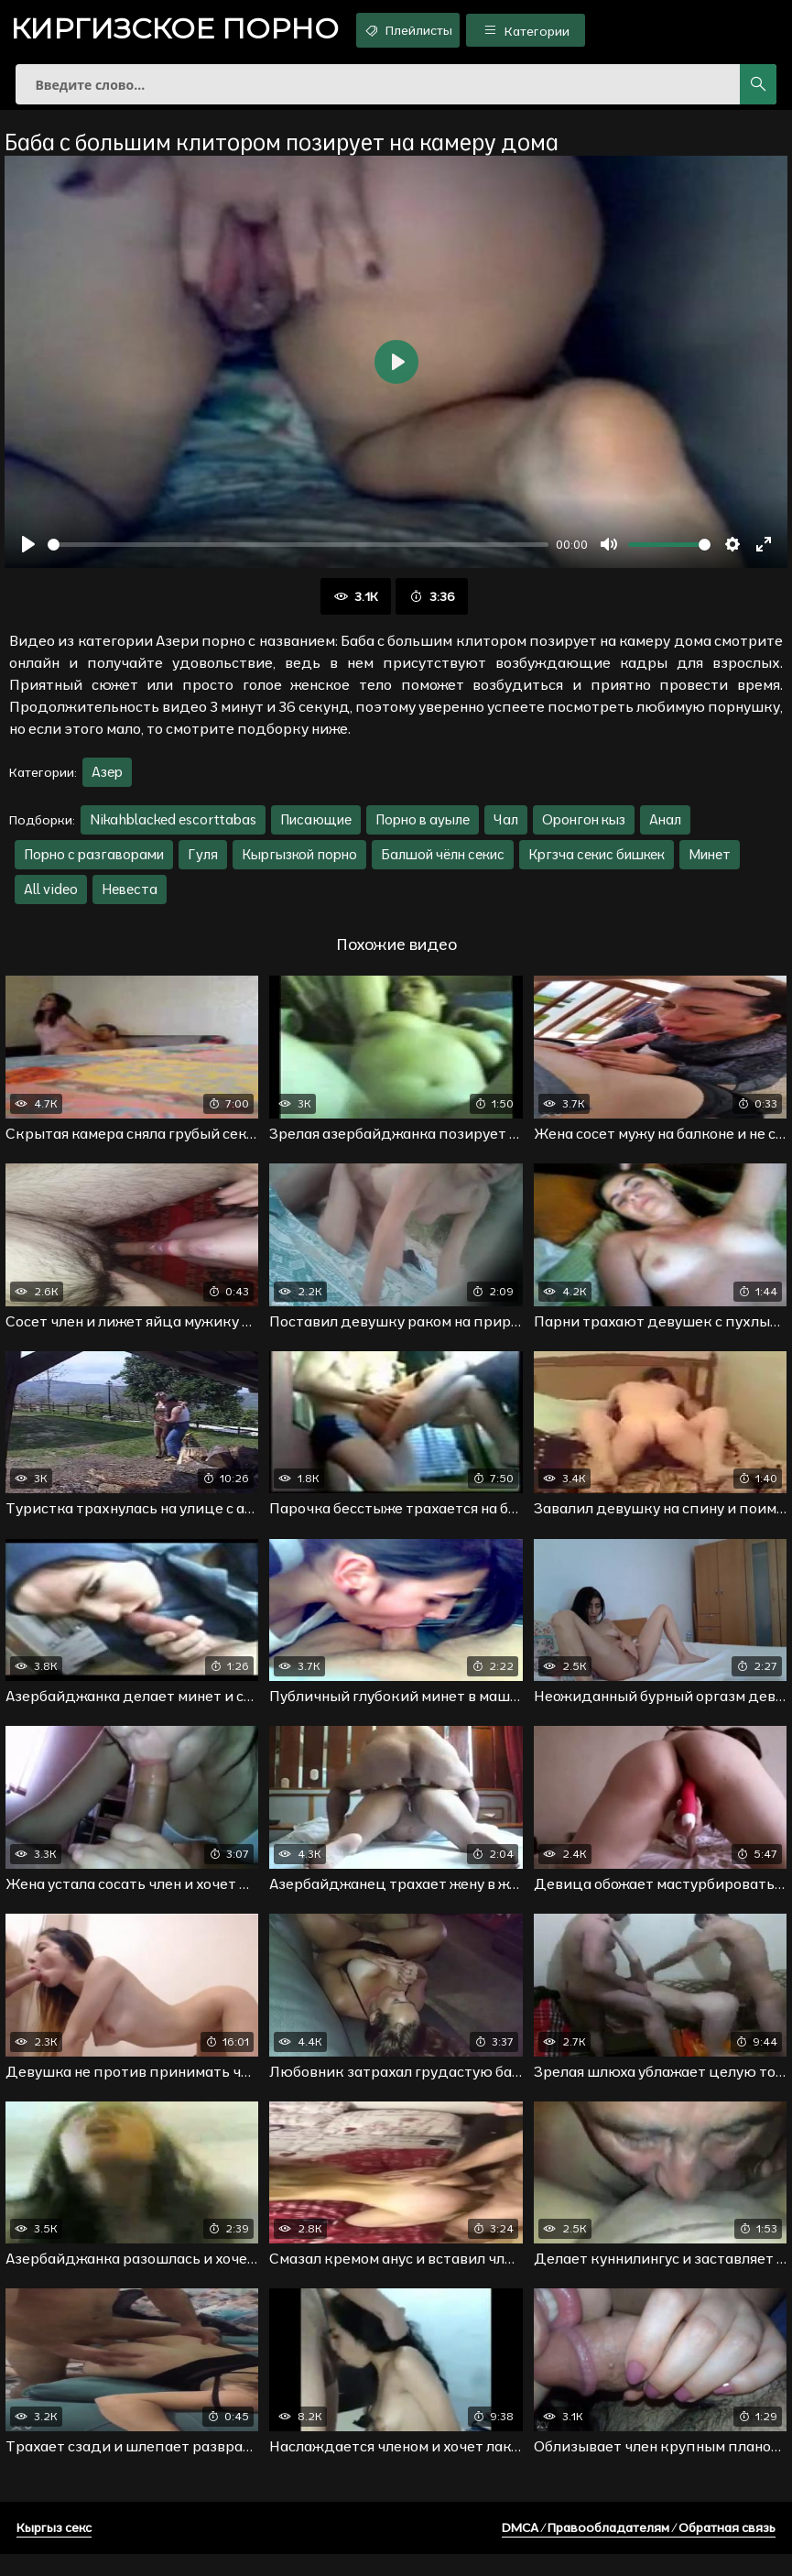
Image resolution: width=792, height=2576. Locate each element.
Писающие (316, 830)
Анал (665, 830)
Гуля (203, 865)
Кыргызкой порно (299, 865)
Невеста (129, 900)
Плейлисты (444, 30)
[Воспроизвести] (28, 555)
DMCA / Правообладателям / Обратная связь (639, 2549)
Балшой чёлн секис (442, 865)
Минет (710, 865)
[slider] (298, 554)
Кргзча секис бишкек (596, 865)
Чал (506, 830)
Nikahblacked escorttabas (173, 830)
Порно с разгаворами (94, 865)
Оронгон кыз (583, 830)
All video (51, 900)
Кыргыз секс (54, 2549)
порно (187, 32)
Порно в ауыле (422, 830)
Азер (107, 782)
